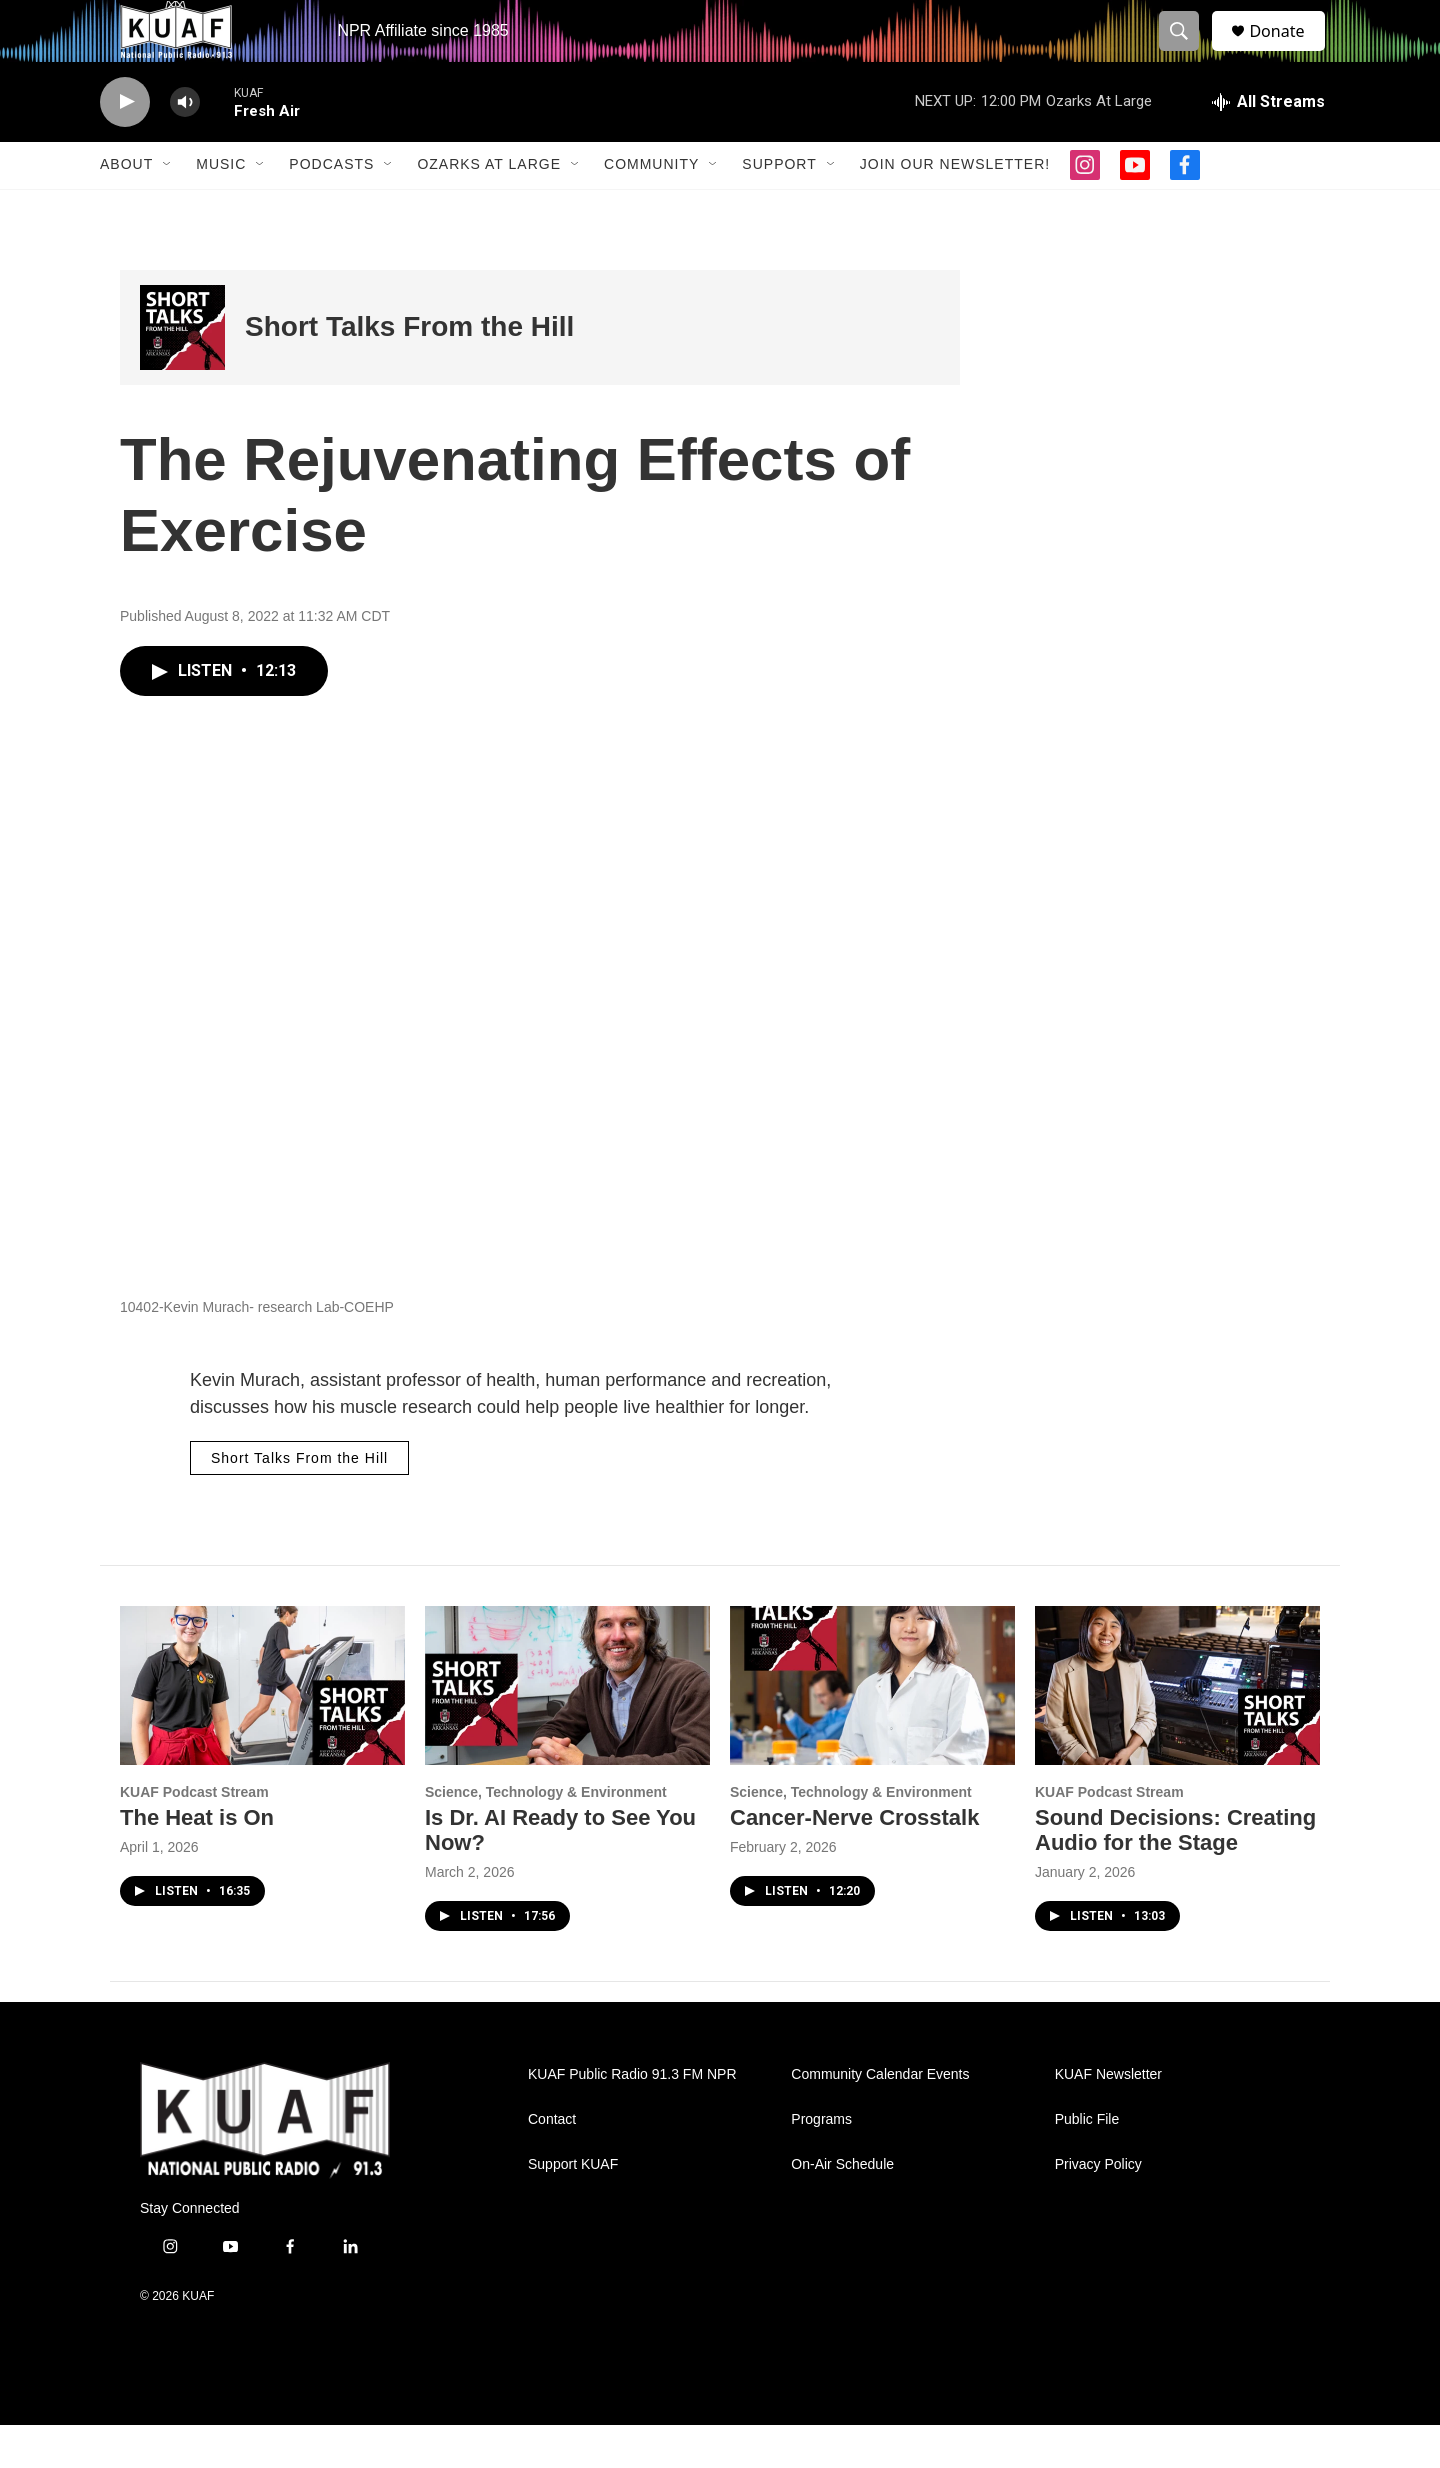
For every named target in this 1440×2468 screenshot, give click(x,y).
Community (651, 208)
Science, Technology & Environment (546, 1835)
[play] (125, 145)
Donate (1289, 52)
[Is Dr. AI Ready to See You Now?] (567, 1728)
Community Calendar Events (880, 2117)
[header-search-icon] (1188, 53)
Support (779, 208)
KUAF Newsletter (1108, 2117)
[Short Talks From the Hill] (182, 370)
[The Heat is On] (262, 1728)
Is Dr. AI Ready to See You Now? (560, 1873)
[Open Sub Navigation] (168, 208)
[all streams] (1268, 145)
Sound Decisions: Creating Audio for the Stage (1175, 1873)
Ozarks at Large (489, 208)
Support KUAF (573, 2207)
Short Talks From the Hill (409, 370)
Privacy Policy (1098, 2207)
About (126, 208)
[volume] (185, 145)
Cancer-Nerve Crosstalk (854, 1860)
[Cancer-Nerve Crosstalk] (872, 1728)
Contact (552, 2162)
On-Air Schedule (842, 2207)
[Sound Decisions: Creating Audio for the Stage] (1177, 1728)
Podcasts (331, 208)
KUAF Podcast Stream (194, 1835)
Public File (1087, 2162)
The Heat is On (197, 1860)
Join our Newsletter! (955, 208)
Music (221, 208)
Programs (821, 2162)
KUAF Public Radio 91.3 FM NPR (632, 2117)
